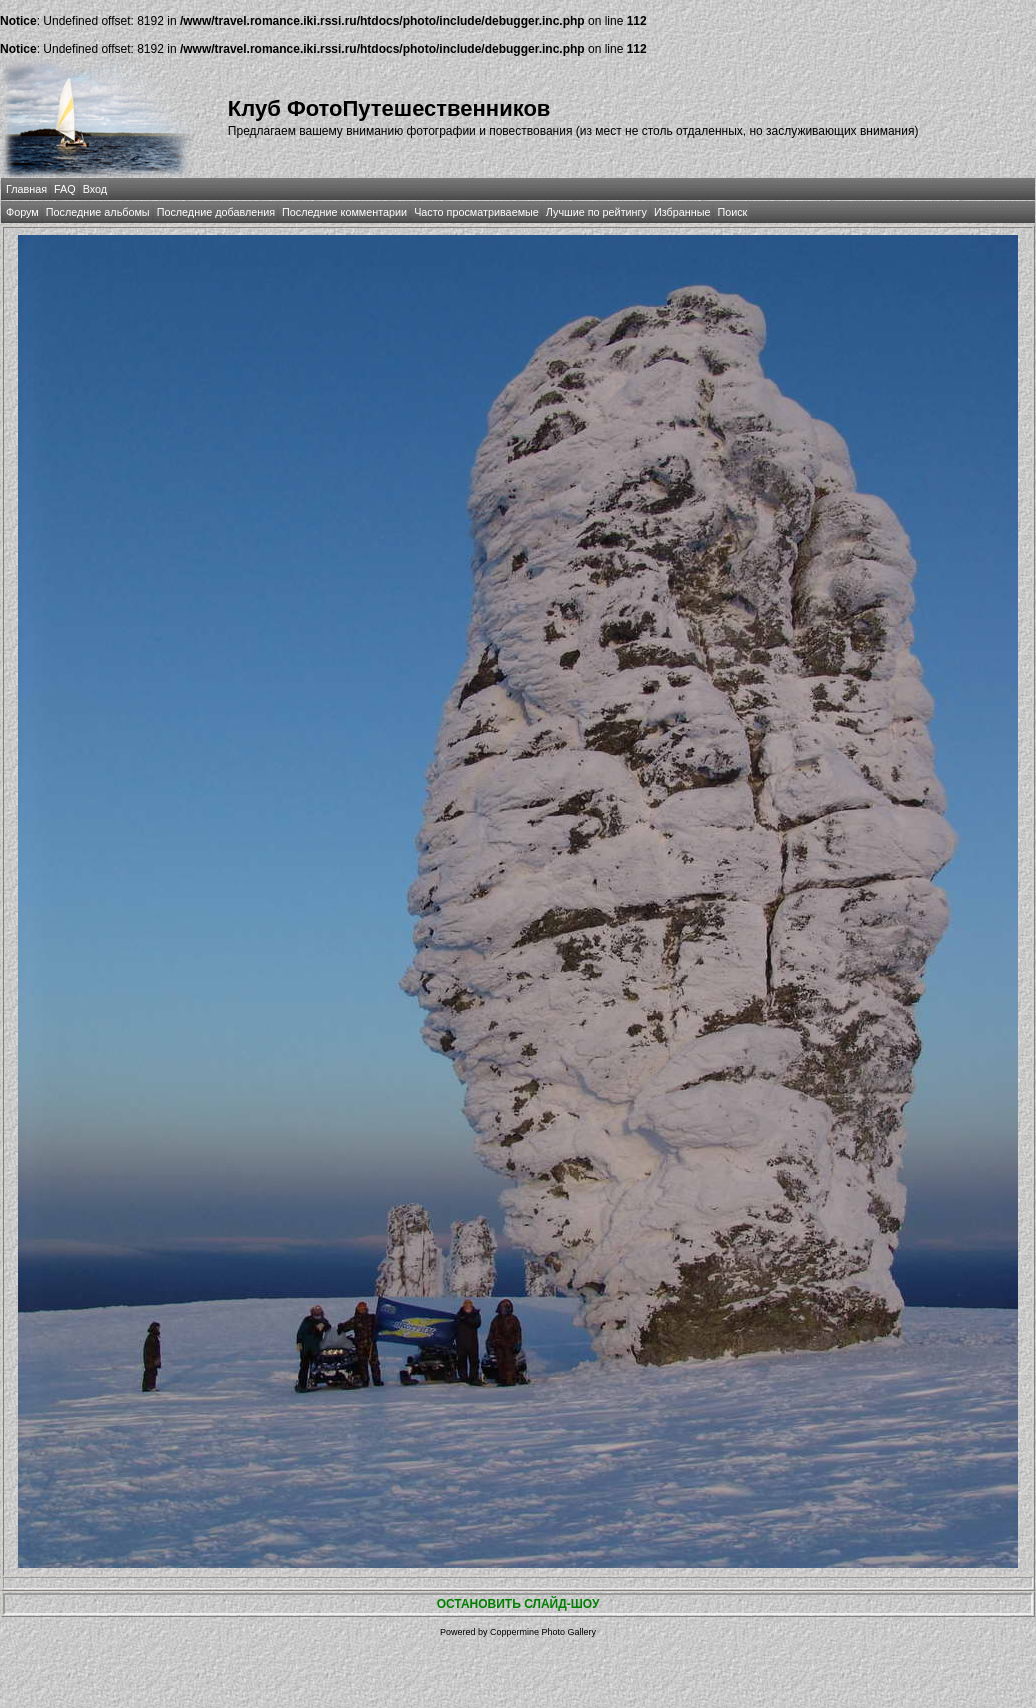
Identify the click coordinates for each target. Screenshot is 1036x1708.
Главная (26, 189)
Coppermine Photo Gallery (543, 1632)
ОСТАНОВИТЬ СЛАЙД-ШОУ (518, 1604)
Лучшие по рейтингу (596, 212)
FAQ (65, 189)
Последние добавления (216, 212)
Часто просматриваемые (476, 212)
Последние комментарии (344, 212)
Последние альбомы (98, 212)
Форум (22, 212)
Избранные (682, 212)
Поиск (732, 212)
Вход (95, 189)
